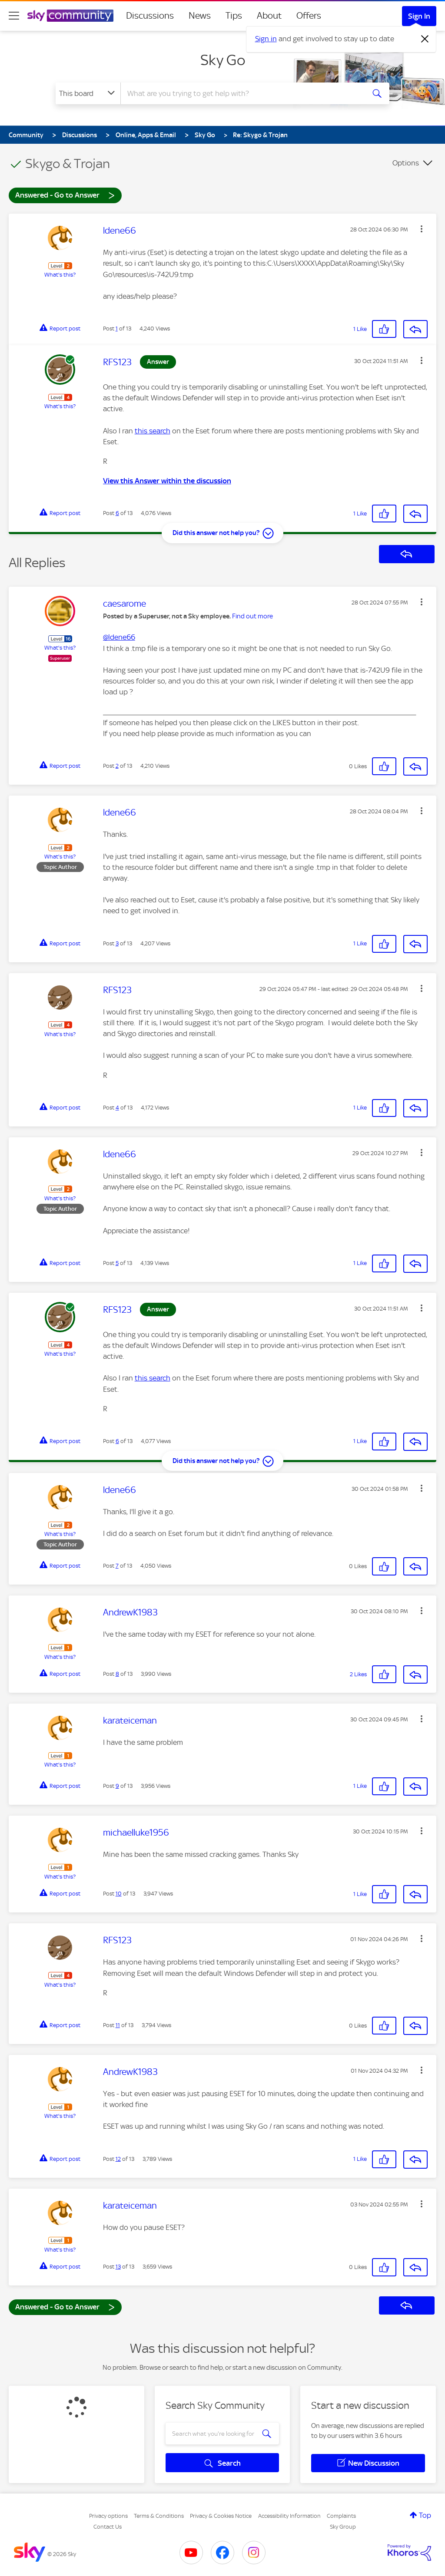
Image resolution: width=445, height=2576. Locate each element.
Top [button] (425, 2515)
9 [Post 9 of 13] (117, 1786)
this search (152, 430)
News (200, 15)
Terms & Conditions (159, 2516)
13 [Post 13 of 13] (118, 2266)
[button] (421, 229)
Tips (234, 15)
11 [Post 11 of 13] (118, 2025)
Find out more (252, 616)
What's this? (60, 274)
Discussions (150, 15)
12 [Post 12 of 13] (118, 2159)
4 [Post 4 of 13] (117, 1107)
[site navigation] (14, 15)
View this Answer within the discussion (167, 480)
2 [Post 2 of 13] (117, 766)
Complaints (341, 2516)
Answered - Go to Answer (65, 195)
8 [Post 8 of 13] (117, 1674)
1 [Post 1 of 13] (117, 328)
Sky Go (222, 60)
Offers (308, 15)
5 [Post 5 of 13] (117, 1263)
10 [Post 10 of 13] (119, 1893)
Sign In (419, 16)
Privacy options (108, 2516)
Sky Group (343, 2526)
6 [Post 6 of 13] (117, 513)
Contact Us (107, 2526)
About (269, 15)
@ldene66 (119, 637)
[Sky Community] (70, 15)
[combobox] (241, 93)
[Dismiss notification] (425, 39)
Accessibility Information (289, 2516)
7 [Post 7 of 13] (117, 1565)
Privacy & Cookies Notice (221, 2516)
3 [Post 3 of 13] (117, 943)
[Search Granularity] (88, 93)
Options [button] (405, 163)
